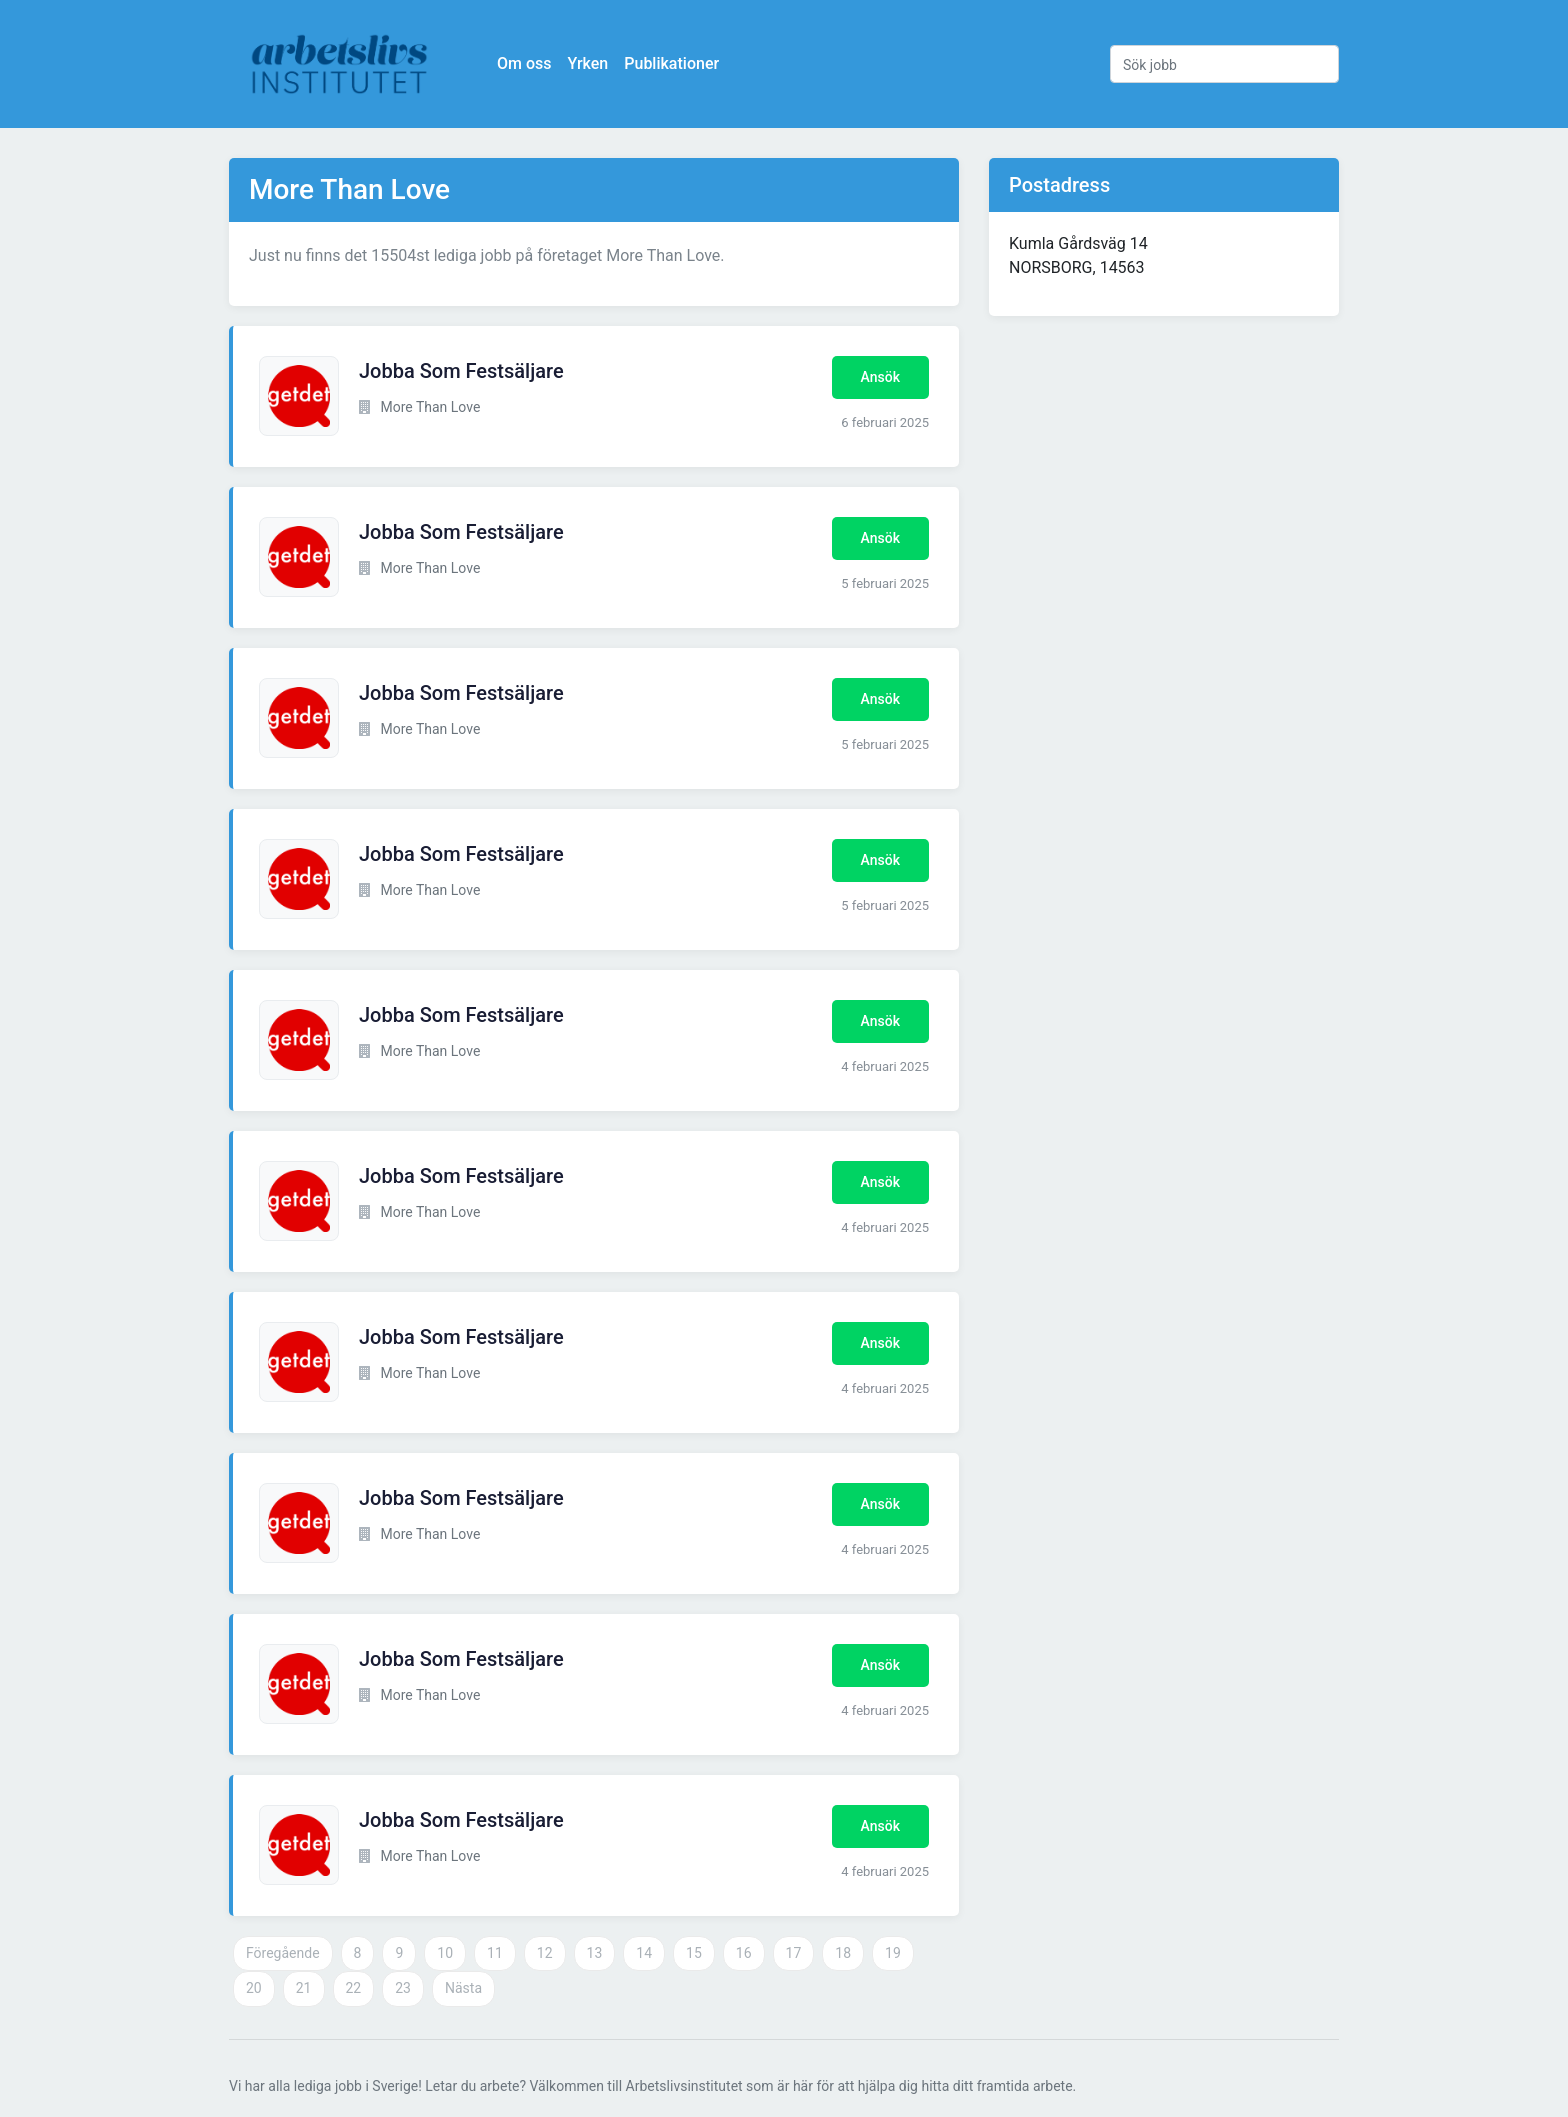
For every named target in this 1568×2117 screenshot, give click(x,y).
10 (445, 1953)
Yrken (587, 63)
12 (545, 1953)
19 (893, 1953)
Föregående (283, 1953)
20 (254, 1988)
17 (794, 1953)
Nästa (463, 1988)
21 (304, 1988)
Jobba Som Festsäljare (461, 371)
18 (843, 1953)
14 (644, 1953)
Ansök (880, 377)
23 (403, 1988)
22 (354, 1988)
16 (744, 1953)
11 (495, 1953)
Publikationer (671, 63)
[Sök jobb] (1224, 64)
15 (694, 1953)
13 (595, 1953)
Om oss (524, 63)
